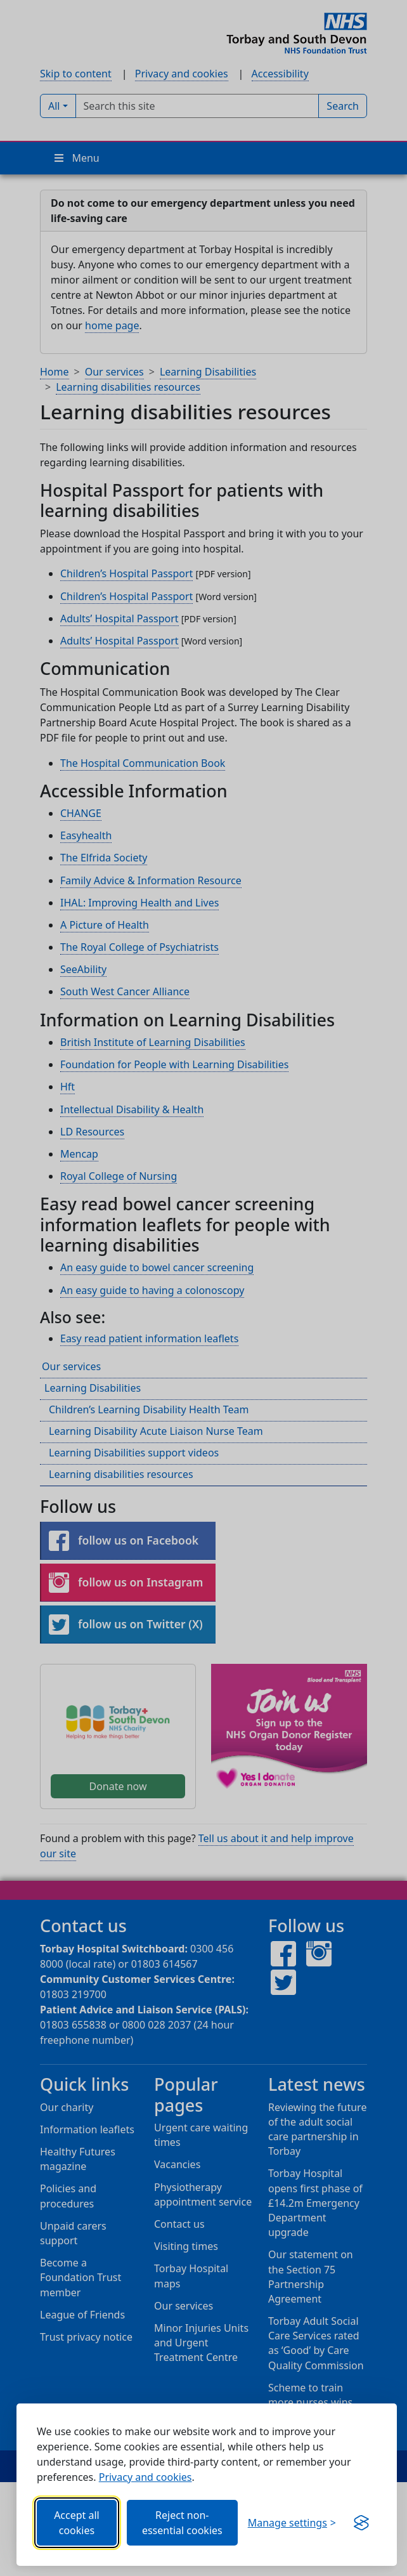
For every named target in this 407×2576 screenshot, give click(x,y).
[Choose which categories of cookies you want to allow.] (292, 2523)
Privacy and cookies (145, 2477)
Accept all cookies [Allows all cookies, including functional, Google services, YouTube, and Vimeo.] (77, 2522)
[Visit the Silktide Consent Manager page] (361, 2522)
